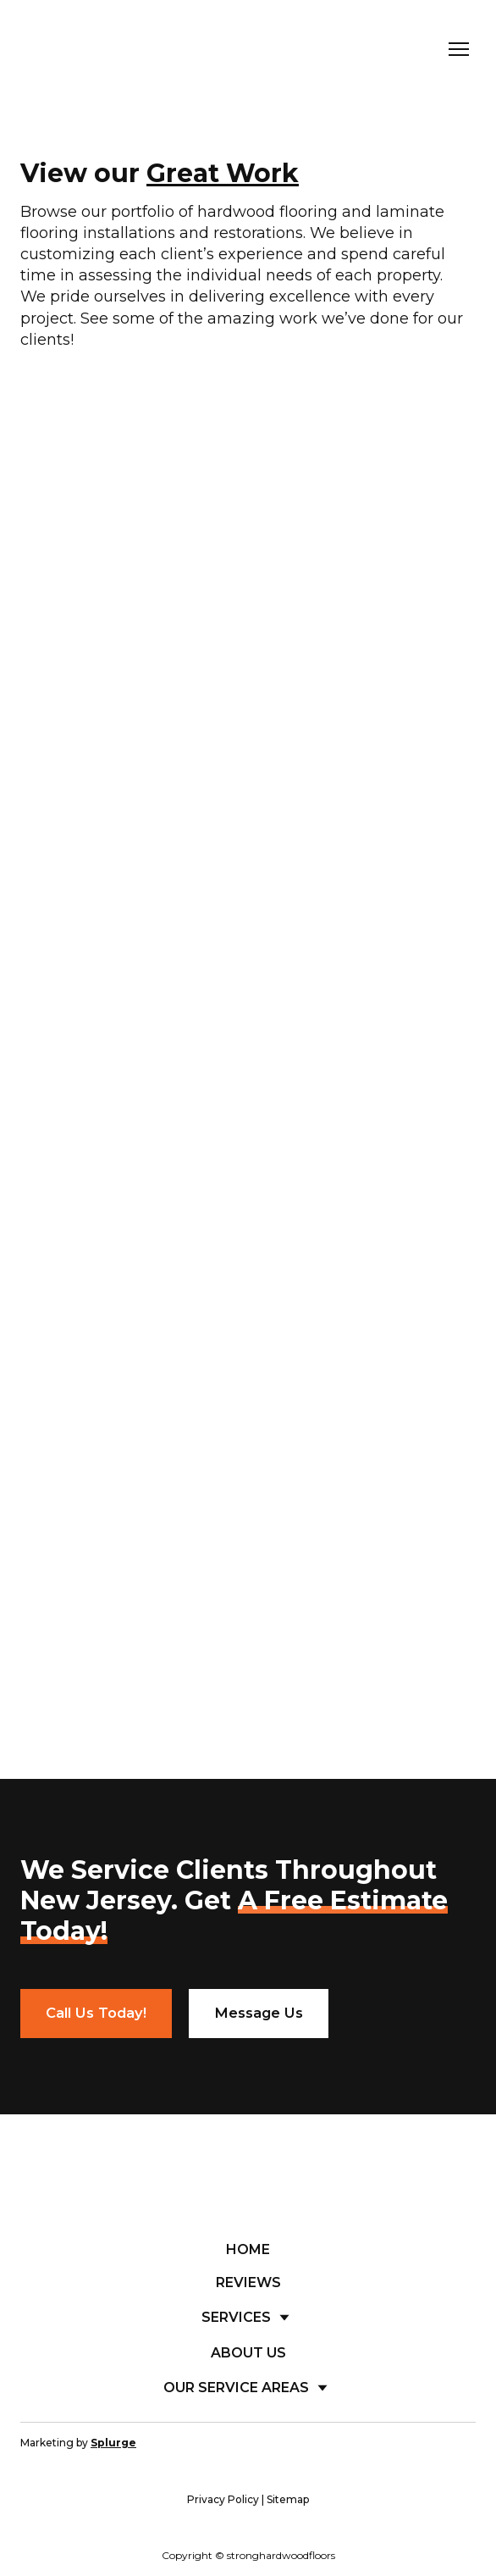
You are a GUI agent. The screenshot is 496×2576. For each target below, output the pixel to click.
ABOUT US (248, 2353)
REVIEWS (248, 2282)
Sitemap (288, 2499)
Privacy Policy (223, 2499)
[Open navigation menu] (459, 49)
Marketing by (78, 2442)
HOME (248, 2249)
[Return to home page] (106, 49)
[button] (96, 2013)
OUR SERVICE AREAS (236, 2387)
